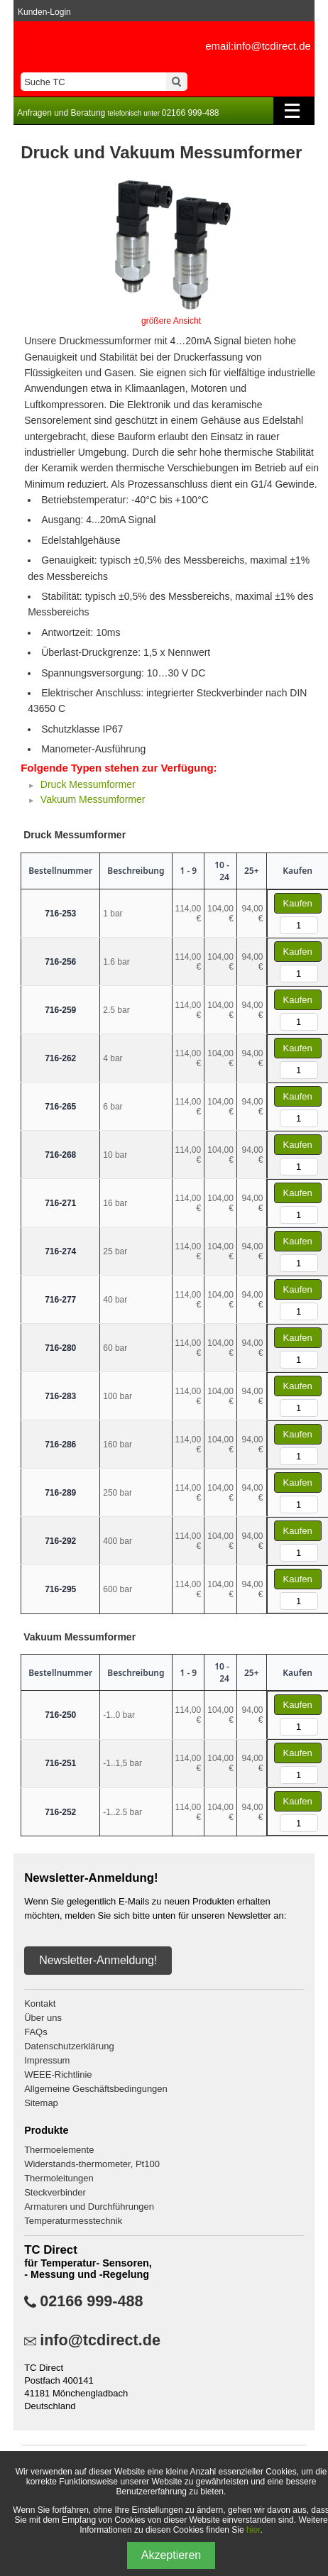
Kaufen (297, 903)
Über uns (43, 2017)
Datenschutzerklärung (69, 2046)
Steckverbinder (55, 2192)
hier (253, 2530)
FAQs (36, 2032)
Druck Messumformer (88, 784)
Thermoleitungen (59, 2178)
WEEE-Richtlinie (58, 2074)
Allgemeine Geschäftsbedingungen (96, 2088)
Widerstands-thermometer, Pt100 (92, 2164)
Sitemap (41, 2103)
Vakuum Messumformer (93, 799)
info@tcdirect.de (100, 2340)
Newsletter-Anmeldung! (98, 1960)
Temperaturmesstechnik (73, 2220)
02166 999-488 (91, 2301)
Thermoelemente (59, 2149)
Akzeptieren (171, 2555)
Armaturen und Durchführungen (89, 2206)
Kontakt (39, 2003)
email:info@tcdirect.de (258, 46)
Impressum (47, 2060)
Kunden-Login (44, 12)
